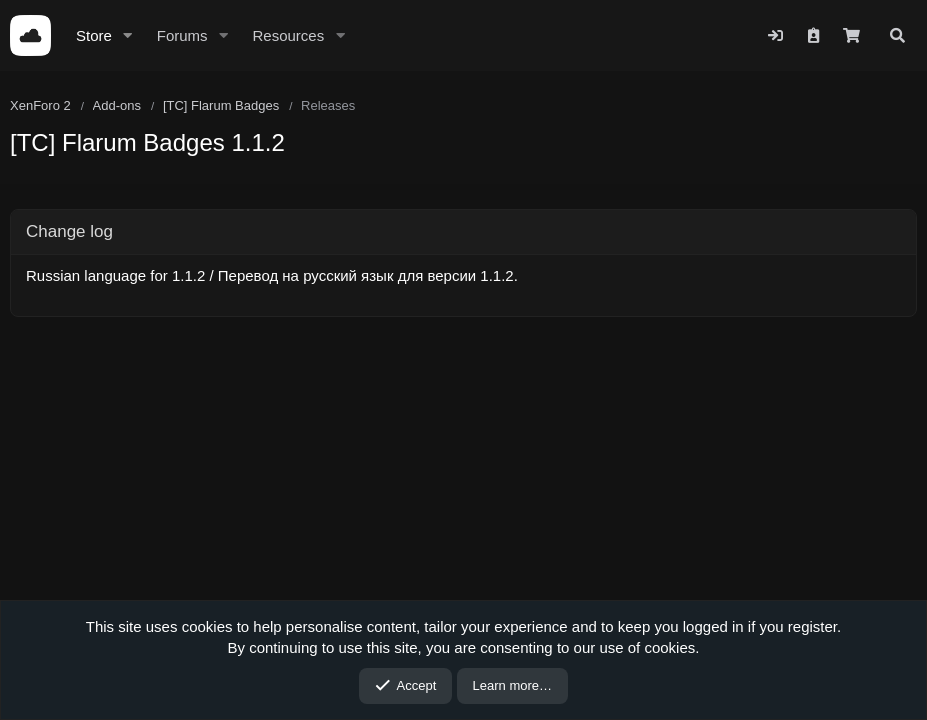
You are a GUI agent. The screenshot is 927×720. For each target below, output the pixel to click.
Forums (182, 35)
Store (94, 35)
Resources (288, 35)
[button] (128, 35)
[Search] (897, 35)
